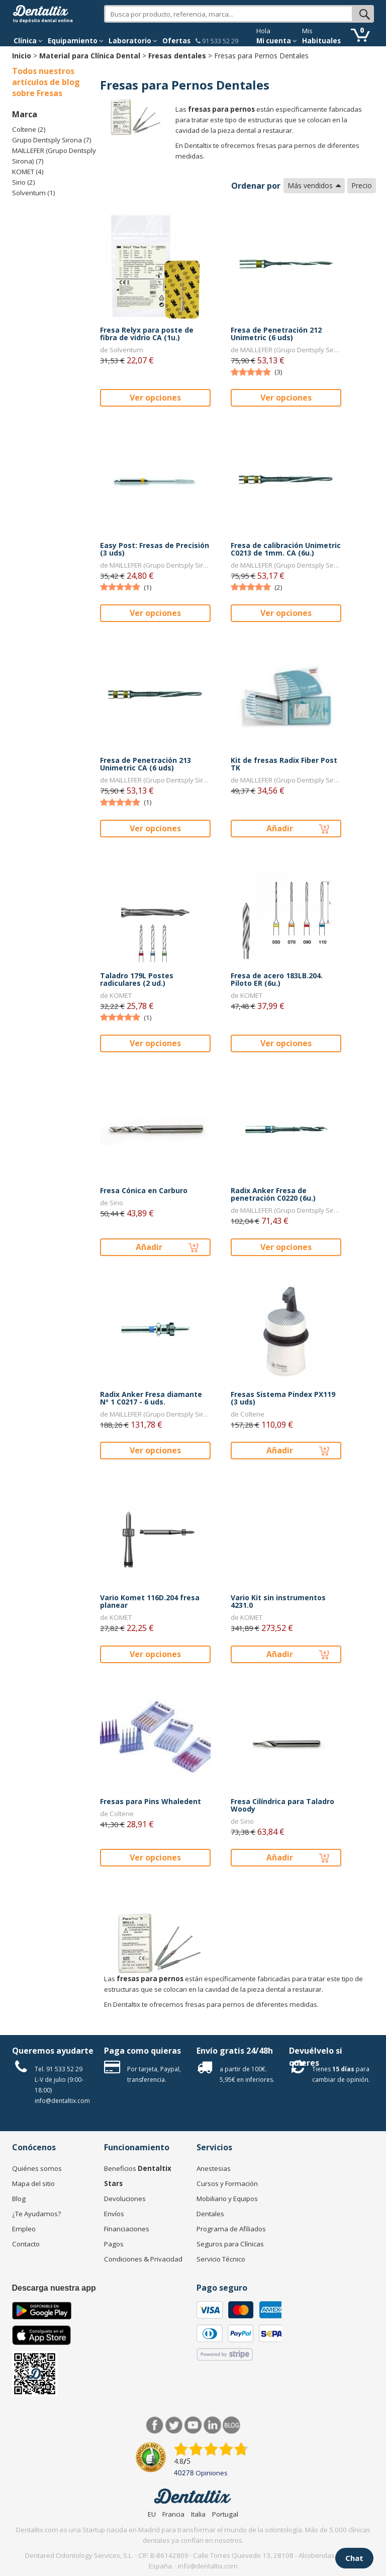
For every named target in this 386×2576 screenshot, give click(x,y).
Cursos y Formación (227, 2183)
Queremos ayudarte (52, 2050)
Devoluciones (125, 2198)
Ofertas (176, 40)
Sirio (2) (23, 182)
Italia (198, 2514)
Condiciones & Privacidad (143, 2258)
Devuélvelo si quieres (315, 2056)
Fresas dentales (177, 55)
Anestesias (214, 2168)
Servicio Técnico (221, 2258)
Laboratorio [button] (133, 40)
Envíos (114, 2213)
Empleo (24, 2228)
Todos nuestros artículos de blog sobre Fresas (46, 82)
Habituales (321, 40)
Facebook (155, 2425)
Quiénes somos (37, 2168)
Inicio (21, 55)
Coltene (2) (29, 129)
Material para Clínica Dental (89, 55)
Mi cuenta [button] (276, 40)
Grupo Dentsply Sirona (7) (51, 139)
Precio (361, 185)
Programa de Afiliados (231, 2228)
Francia (173, 2514)
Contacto (26, 2243)
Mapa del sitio (33, 2183)
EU (152, 2514)
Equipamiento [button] (76, 40)
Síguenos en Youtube (193, 2425)
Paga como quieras (142, 2050)
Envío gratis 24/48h (235, 2050)
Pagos (114, 2243)
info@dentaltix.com (62, 2100)
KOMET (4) (28, 171)
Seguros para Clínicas (230, 2243)
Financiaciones (126, 2228)
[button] (28, 41)
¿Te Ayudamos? (36, 2213)
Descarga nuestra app (54, 2288)
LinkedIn (212, 2425)
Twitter (174, 2425)
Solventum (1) (33, 192)
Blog (19, 2198)
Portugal (225, 2514)
